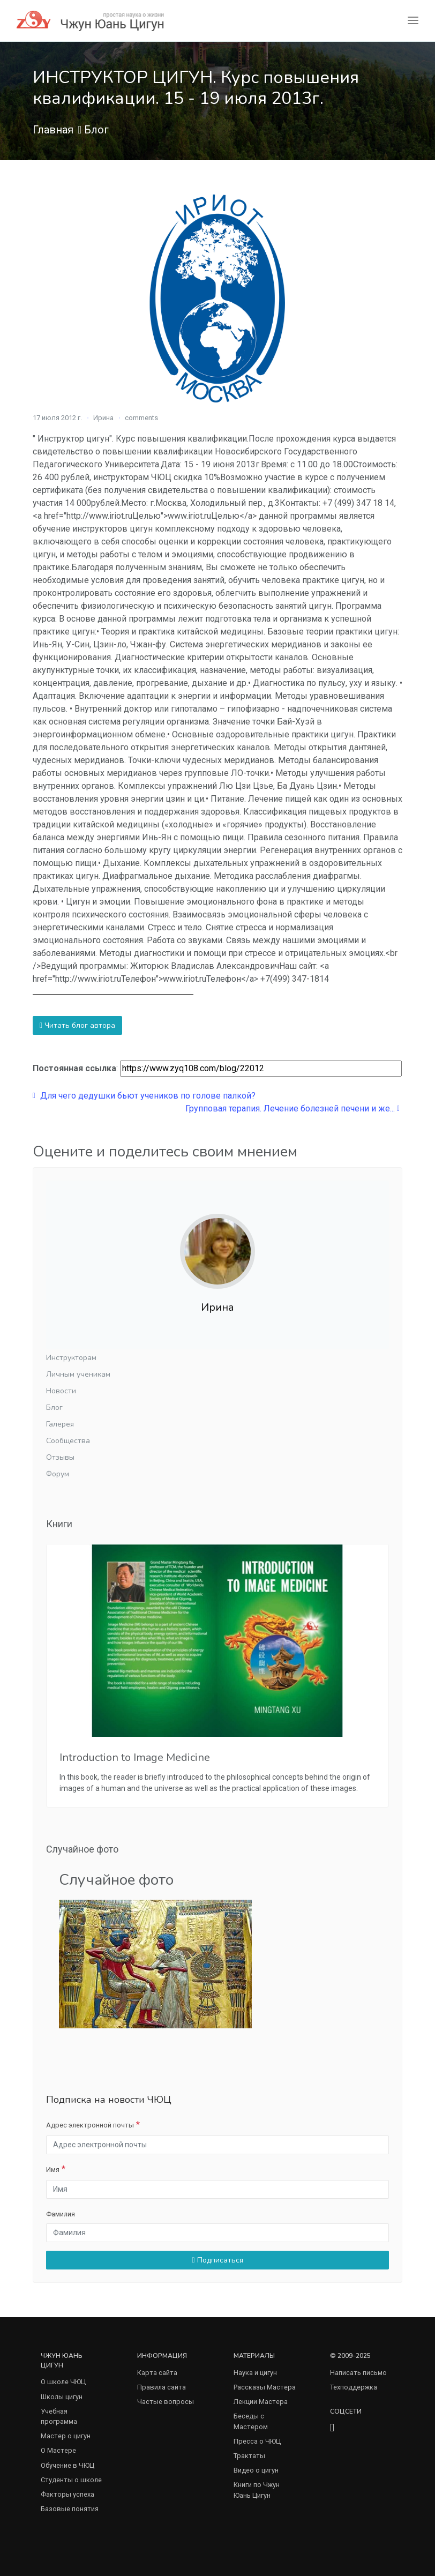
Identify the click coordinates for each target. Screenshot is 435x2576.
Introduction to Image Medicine (134, 1757)
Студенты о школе (71, 2480)
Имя (52, 2170)
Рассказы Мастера (265, 2387)
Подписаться (217, 2260)
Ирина (103, 418)
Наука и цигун (255, 2373)
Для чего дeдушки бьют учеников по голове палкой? (144, 1096)
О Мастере (58, 2450)
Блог (96, 129)
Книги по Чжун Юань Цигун (257, 2490)
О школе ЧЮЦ (63, 2382)
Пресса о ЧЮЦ (257, 2441)
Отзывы (60, 1457)
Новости (61, 1391)
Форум (57, 1474)
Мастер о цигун (66, 2436)
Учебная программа (59, 2416)
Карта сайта (157, 2373)
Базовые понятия (70, 2509)
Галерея (60, 1424)
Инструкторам (71, 1358)
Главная (53, 129)
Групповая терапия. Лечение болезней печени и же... (292, 1108)
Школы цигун (61, 2397)
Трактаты (249, 2456)
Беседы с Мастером (251, 2421)
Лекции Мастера (261, 2402)
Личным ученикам (78, 1374)
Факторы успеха (67, 2494)
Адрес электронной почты (90, 2125)
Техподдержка (353, 2387)
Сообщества (68, 1441)
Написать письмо (358, 2373)
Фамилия (60, 2214)
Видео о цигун (256, 2470)
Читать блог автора (77, 1025)
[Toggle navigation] (413, 21)
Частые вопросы (165, 2402)
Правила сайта (161, 2387)
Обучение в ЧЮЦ (67, 2465)
